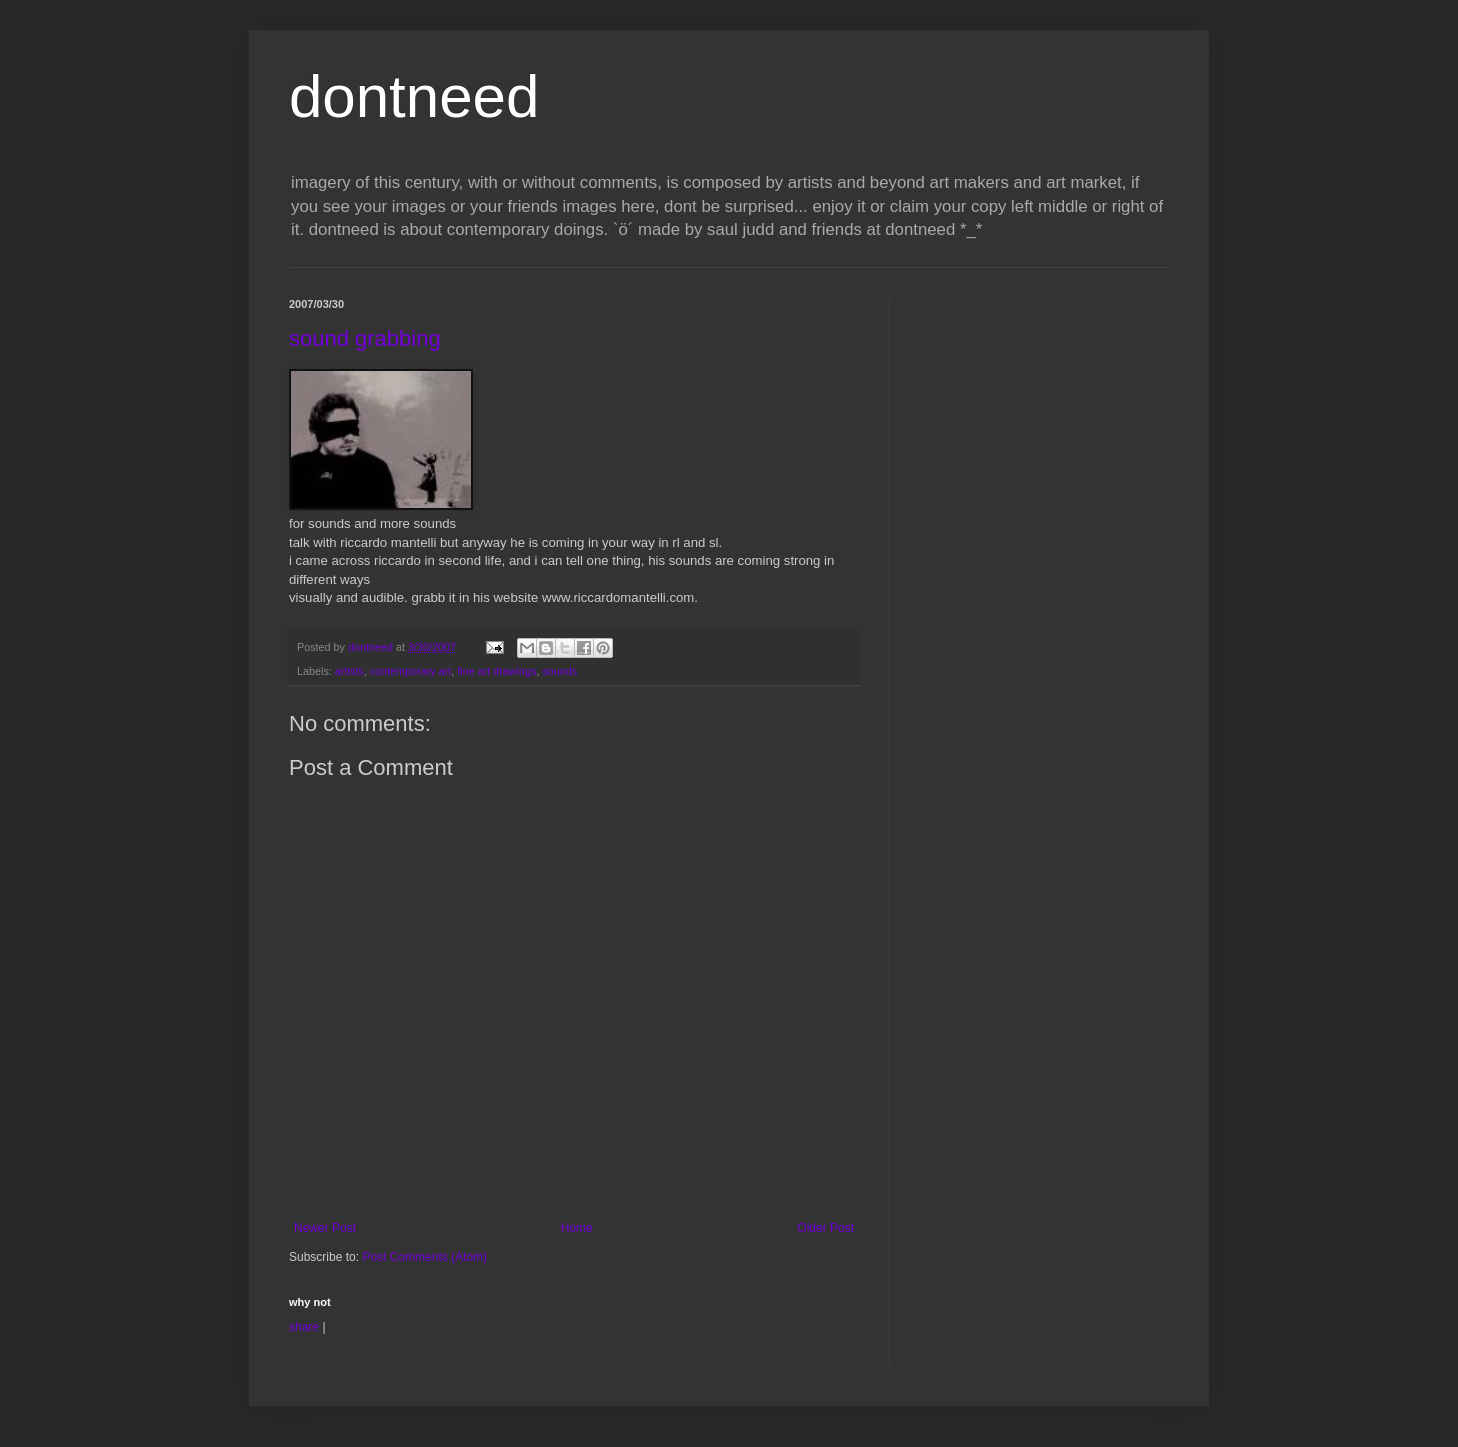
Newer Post (325, 1228)
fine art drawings (496, 671)
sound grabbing (365, 338)
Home (577, 1228)
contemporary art (411, 671)
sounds (559, 671)
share (304, 1327)
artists (349, 671)
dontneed (414, 96)
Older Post (825, 1228)
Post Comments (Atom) (424, 1257)
